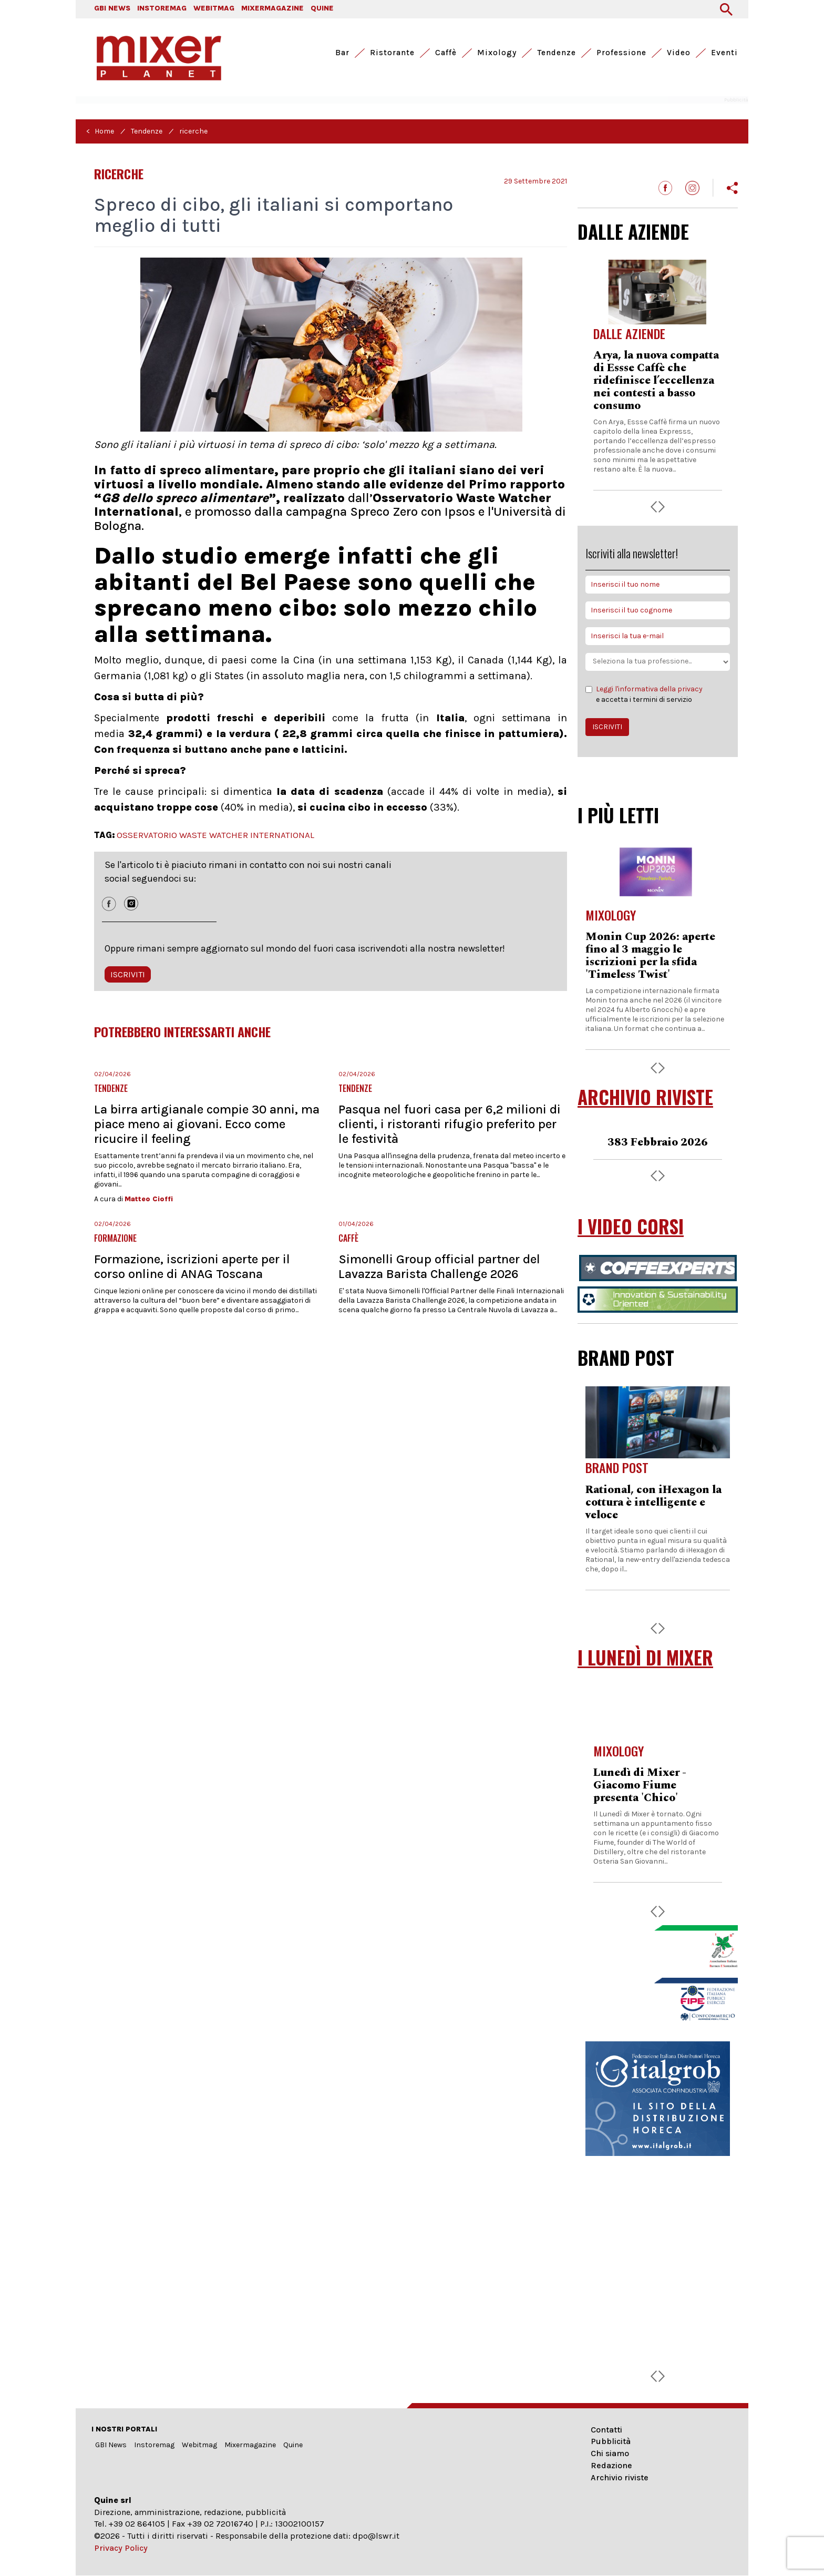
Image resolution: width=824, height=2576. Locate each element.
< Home (100, 131)
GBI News (111, 2444)
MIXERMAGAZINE (272, 8)
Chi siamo (610, 2453)
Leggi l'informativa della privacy (649, 688)
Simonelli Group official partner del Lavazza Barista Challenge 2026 (439, 1266)
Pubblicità (611, 2441)
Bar (342, 52)
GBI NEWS (112, 8)
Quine (293, 2444)
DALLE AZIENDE (633, 231)
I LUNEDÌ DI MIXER (645, 1657)
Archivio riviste (619, 2477)
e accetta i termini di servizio (644, 694)
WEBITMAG (213, 8)
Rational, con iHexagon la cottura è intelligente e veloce (653, 1502)
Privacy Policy (121, 2548)
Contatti (606, 2430)
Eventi (724, 52)
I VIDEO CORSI (631, 1226)
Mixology (497, 52)
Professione (621, 52)
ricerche (193, 131)
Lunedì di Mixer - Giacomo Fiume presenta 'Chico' (639, 1785)
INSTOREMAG (162, 8)
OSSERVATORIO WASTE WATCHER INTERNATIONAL (215, 835)
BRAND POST (626, 1357)
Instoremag (154, 2444)
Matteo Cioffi (149, 1198)
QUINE (322, 8)
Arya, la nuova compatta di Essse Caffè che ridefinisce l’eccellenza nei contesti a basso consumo (656, 380)
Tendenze (556, 52)
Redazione (611, 2465)
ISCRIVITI (127, 974)
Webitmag (199, 2444)
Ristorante (392, 52)
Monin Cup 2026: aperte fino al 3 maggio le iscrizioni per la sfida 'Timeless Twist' (650, 955)
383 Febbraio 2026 (657, 1142)
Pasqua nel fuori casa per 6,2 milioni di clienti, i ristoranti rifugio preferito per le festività (449, 1124)
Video (679, 52)
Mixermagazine (250, 2444)
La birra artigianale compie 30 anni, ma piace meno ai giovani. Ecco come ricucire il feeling (207, 1124)
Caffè (446, 52)
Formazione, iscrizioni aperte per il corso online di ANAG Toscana (192, 1266)
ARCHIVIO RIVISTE (645, 1097)
